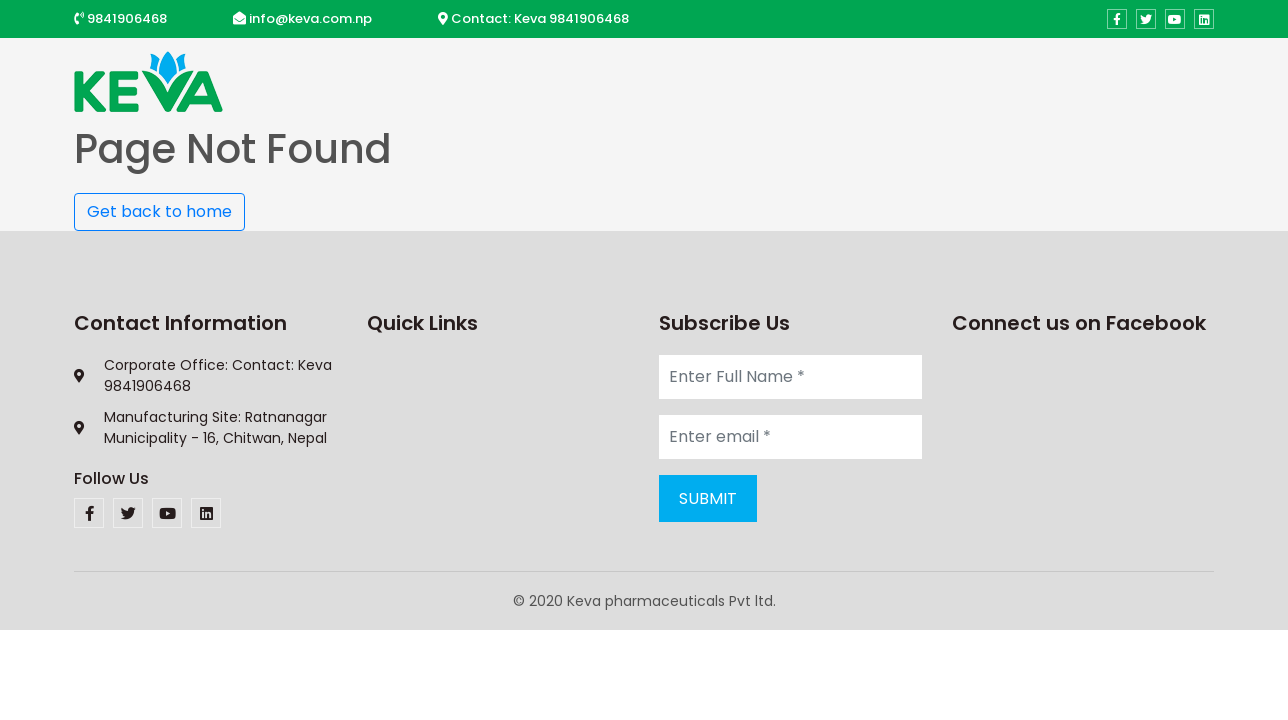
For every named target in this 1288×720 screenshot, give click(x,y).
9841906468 (127, 18)
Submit (708, 498)
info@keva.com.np (310, 18)
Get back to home (159, 211)
